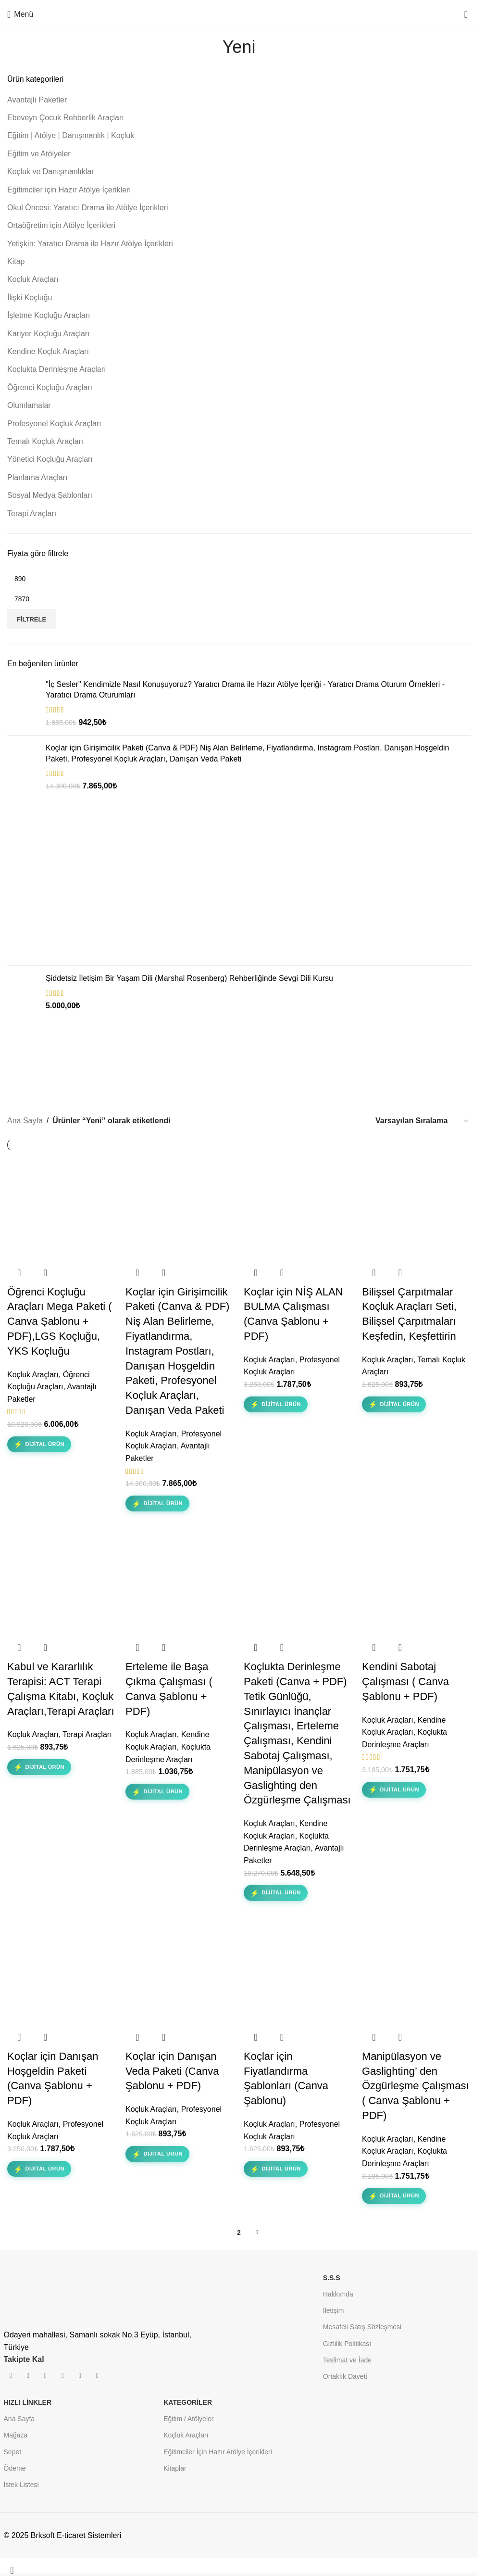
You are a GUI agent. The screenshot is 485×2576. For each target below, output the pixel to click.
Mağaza (16, 2435)
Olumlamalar (29, 405)
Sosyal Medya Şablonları (49, 495)
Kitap (16, 261)
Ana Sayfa (25, 1121)
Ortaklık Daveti (345, 2376)
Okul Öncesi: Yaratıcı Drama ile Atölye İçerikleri (87, 207)
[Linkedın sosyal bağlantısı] (80, 2376)
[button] (19, 1273)
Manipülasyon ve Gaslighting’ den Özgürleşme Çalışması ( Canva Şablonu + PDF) (415, 2085)
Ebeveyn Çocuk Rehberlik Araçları (65, 118)
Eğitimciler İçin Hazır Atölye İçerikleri (217, 2452)
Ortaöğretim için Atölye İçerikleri (61, 225)
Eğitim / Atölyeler (188, 2419)
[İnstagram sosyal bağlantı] (28, 2376)
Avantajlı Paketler (37, 100)
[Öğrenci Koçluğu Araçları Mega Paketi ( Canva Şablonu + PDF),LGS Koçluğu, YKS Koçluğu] (61, 1206)
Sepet (13, 2452)
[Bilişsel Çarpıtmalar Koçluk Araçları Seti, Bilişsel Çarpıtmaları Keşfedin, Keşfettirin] (416, 1206)
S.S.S (331, 2278)
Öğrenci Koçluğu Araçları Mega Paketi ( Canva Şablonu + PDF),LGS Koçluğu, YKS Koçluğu (59, 1321)
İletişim (333, 2310)
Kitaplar (174, 2468)
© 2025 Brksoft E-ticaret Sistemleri (63, 2535)
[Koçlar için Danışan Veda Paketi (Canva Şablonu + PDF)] (179, 1970)
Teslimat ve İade (347, 2360)
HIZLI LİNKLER (28, 2402)
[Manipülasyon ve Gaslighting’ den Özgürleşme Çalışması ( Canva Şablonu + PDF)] (416, 1970)
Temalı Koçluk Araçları (45, 441)
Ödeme (15, 2468)
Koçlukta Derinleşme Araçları (56, 369)
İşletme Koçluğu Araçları (48, 315)
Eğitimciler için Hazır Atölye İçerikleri (69, 190)
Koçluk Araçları (33, 279)
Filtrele (31, 619)
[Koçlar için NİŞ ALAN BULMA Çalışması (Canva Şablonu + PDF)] (298, 1206)
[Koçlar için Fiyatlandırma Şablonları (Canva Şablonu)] (298, 1970)
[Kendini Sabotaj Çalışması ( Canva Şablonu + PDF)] (416, 1581)
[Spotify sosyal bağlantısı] (97, 2376)
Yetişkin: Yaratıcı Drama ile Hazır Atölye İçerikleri (90, 244)
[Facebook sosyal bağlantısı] (11, 2376)
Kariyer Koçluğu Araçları (48, 334)
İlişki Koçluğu (29, 297)
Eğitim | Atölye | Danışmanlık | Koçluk (70, 135)
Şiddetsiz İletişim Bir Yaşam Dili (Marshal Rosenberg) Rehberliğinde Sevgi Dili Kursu (189, 978)
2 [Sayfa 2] (239, 2232)
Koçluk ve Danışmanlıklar (50, 171)
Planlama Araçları (37, 477)
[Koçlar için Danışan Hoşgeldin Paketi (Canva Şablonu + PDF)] (61, 1970)
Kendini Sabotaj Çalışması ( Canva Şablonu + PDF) (405, 1681)
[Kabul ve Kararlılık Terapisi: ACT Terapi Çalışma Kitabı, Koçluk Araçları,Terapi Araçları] (61, 1581)
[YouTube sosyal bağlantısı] (45, 2376)
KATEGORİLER (187, 2402)
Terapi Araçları (31, 513)
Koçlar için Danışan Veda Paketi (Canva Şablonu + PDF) (172, 2071)
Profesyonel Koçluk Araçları (54, 423)
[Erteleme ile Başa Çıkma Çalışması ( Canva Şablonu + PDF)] (179, 1581)
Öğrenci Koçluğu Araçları (49, 387)
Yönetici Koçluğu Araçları (50, 459)
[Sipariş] (422, 1121)
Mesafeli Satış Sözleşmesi (362, 2327)
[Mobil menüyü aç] (20, 14)
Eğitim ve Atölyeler (39, 154)
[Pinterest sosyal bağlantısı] (63, 2376)
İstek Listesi (21, 2484)
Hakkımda (338, 2294)
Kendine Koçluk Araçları (48, 351)
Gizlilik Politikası (347, 2344)
